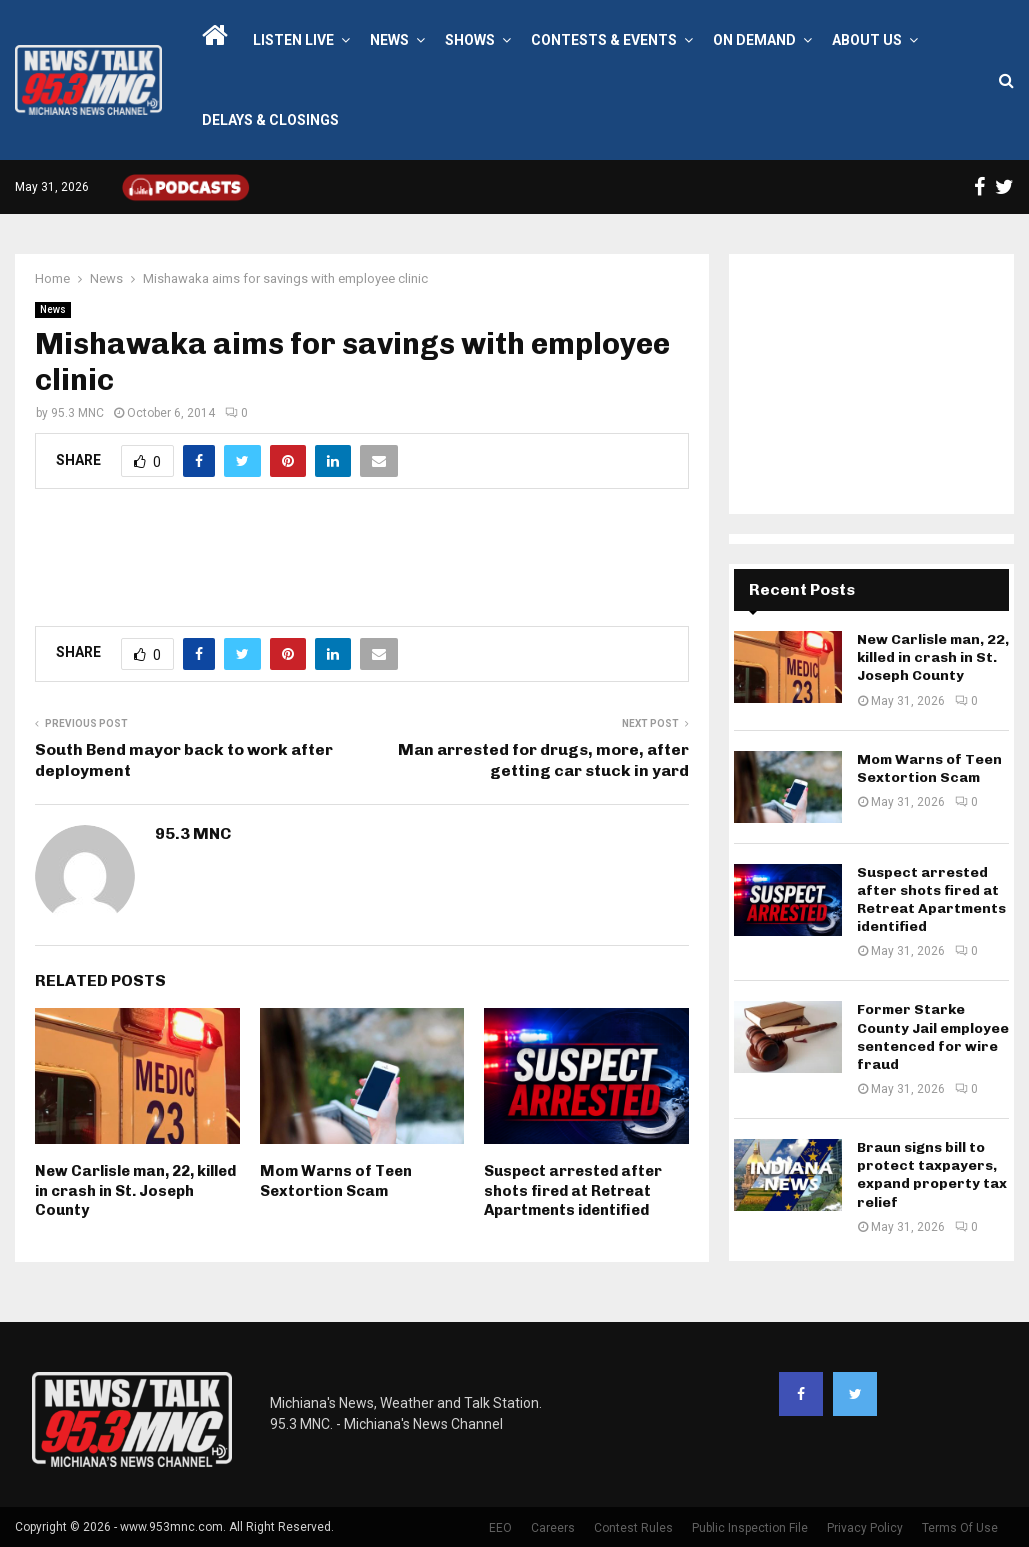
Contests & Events (604, 40)
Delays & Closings (270, 120)
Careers (553, 1528)
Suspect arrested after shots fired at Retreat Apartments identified (573, 1190)
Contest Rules (633, 1528)
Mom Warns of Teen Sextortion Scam (336, 1181)
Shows (470, 40)
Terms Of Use (960, 1528)
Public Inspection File (750, 1528)
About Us (867, 40)
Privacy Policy (865, 1528)
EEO (500, 1528)
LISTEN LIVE (293, 40)
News (389, 40)
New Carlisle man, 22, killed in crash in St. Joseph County (135, 1190)
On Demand (754, 40)
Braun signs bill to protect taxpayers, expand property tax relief (932, 1175)
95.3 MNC (77, 413)
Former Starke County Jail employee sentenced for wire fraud (933, 1037)
